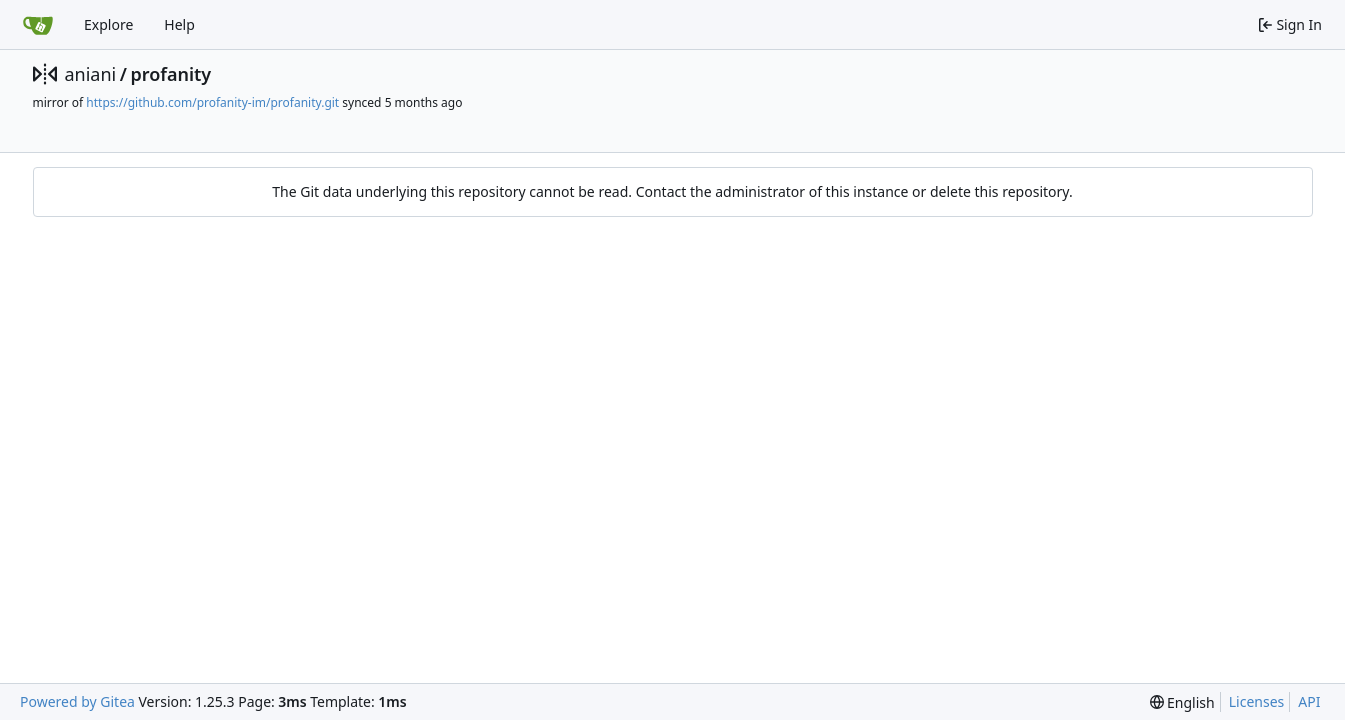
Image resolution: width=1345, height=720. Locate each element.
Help (179, 24)
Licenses (1257, 701)
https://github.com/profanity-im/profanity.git (212, 102)
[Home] (38, 25)
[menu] (1182, 702)
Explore (108, 24)
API (1309, 701)
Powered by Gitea (77, 701)
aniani (91, 74)
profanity (170, 74)
